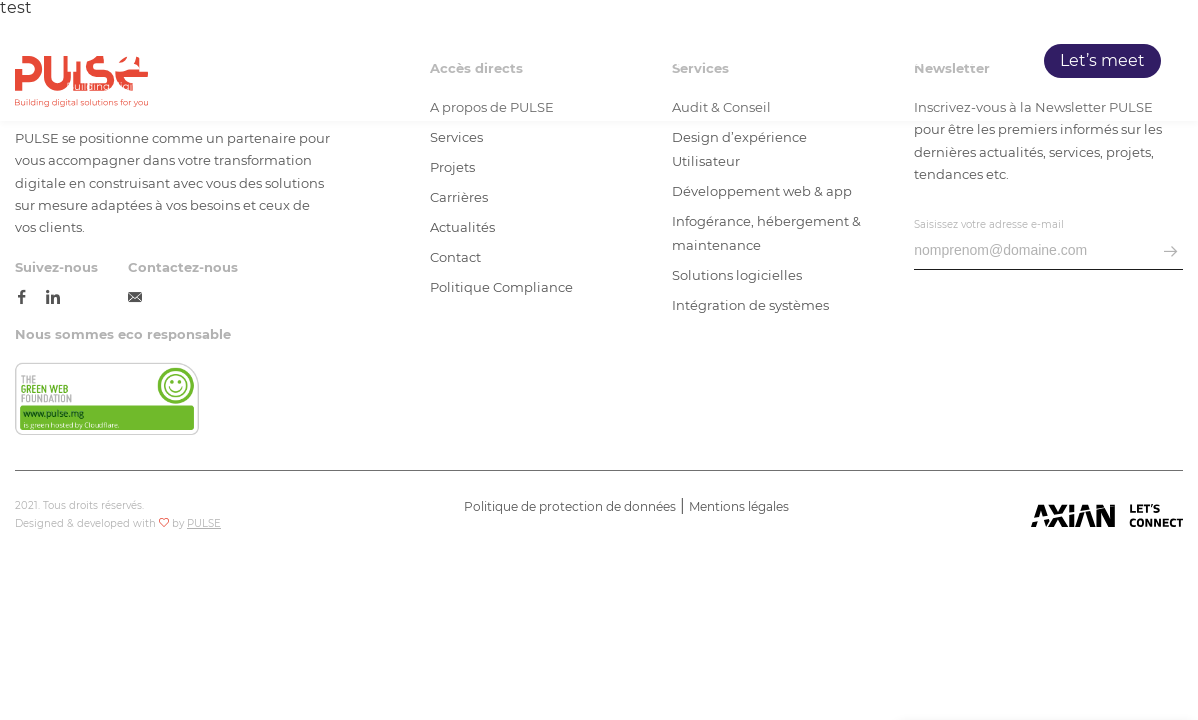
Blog (985, 61)
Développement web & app (762, 191)
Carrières (909, 61)
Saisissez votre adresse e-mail (989, 224)
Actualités (462, 227)
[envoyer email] (1170, 252)
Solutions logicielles (737, 275)
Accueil (580, 61)
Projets (822, 61)
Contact (455, 257)
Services (739, 61)
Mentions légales (739, 506)
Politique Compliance (501, 287)
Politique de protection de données (570, 506)
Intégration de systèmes (750, 305)
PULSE (658, 61)
